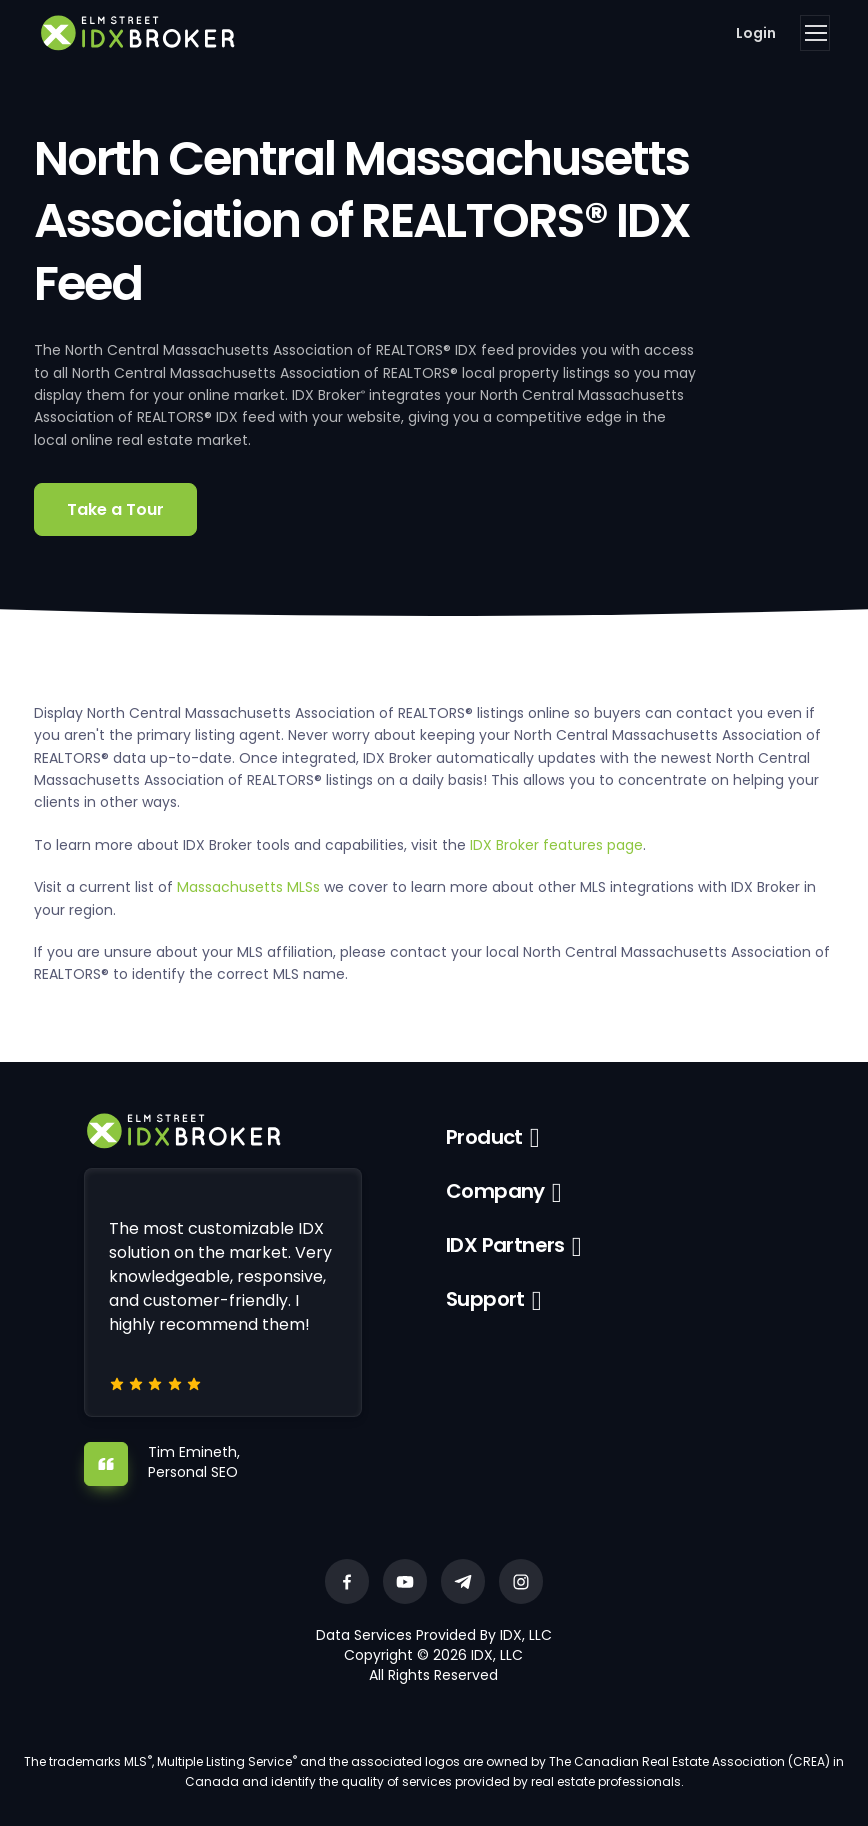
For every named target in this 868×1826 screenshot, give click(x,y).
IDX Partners (505, 1245)
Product (484, 1137)
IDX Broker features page (556, 845)
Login (756, 33)
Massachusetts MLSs (248, 887)
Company (495, 1191)
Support (485, 1299)
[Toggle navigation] (815, 33)
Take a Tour (115, 509)
